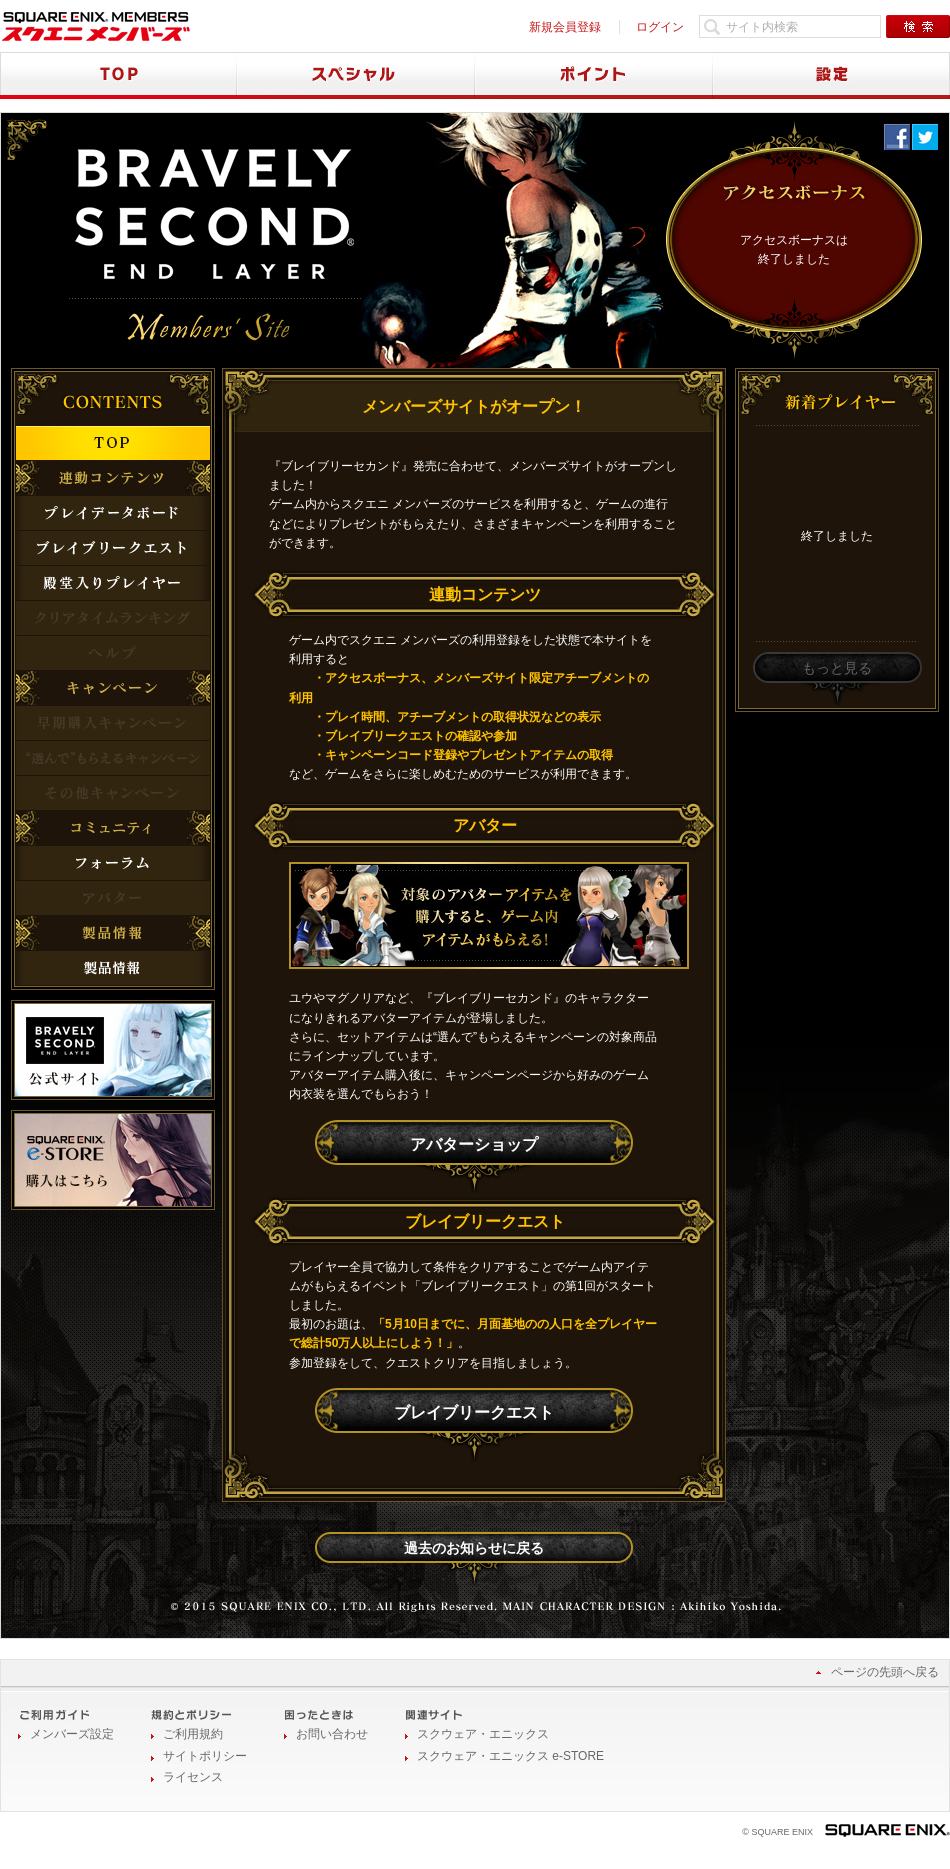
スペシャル (356, 75)
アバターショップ (474, 1144)
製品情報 (113, 968)
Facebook (897, 137)
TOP (118, 75)
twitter (925, 137)
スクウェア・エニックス (483, 1734)
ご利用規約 (193, 1734)
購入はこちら (113, 1160)
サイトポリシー (205, 1756)
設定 (831, 75)
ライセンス (193, 1777)
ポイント (594, 75)
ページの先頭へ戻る (885, 1672)
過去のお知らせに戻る (474, 1548)
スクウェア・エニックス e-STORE (510, 1756)
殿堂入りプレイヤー (113, 583)
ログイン (660, 27)
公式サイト (113, 1050)
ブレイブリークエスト (474, 1412)
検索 (918, 26)
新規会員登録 (565, 27)
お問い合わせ (332, 1734)
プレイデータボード (113, 513)
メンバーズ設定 (72, 1734)
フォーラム (113, 863)
